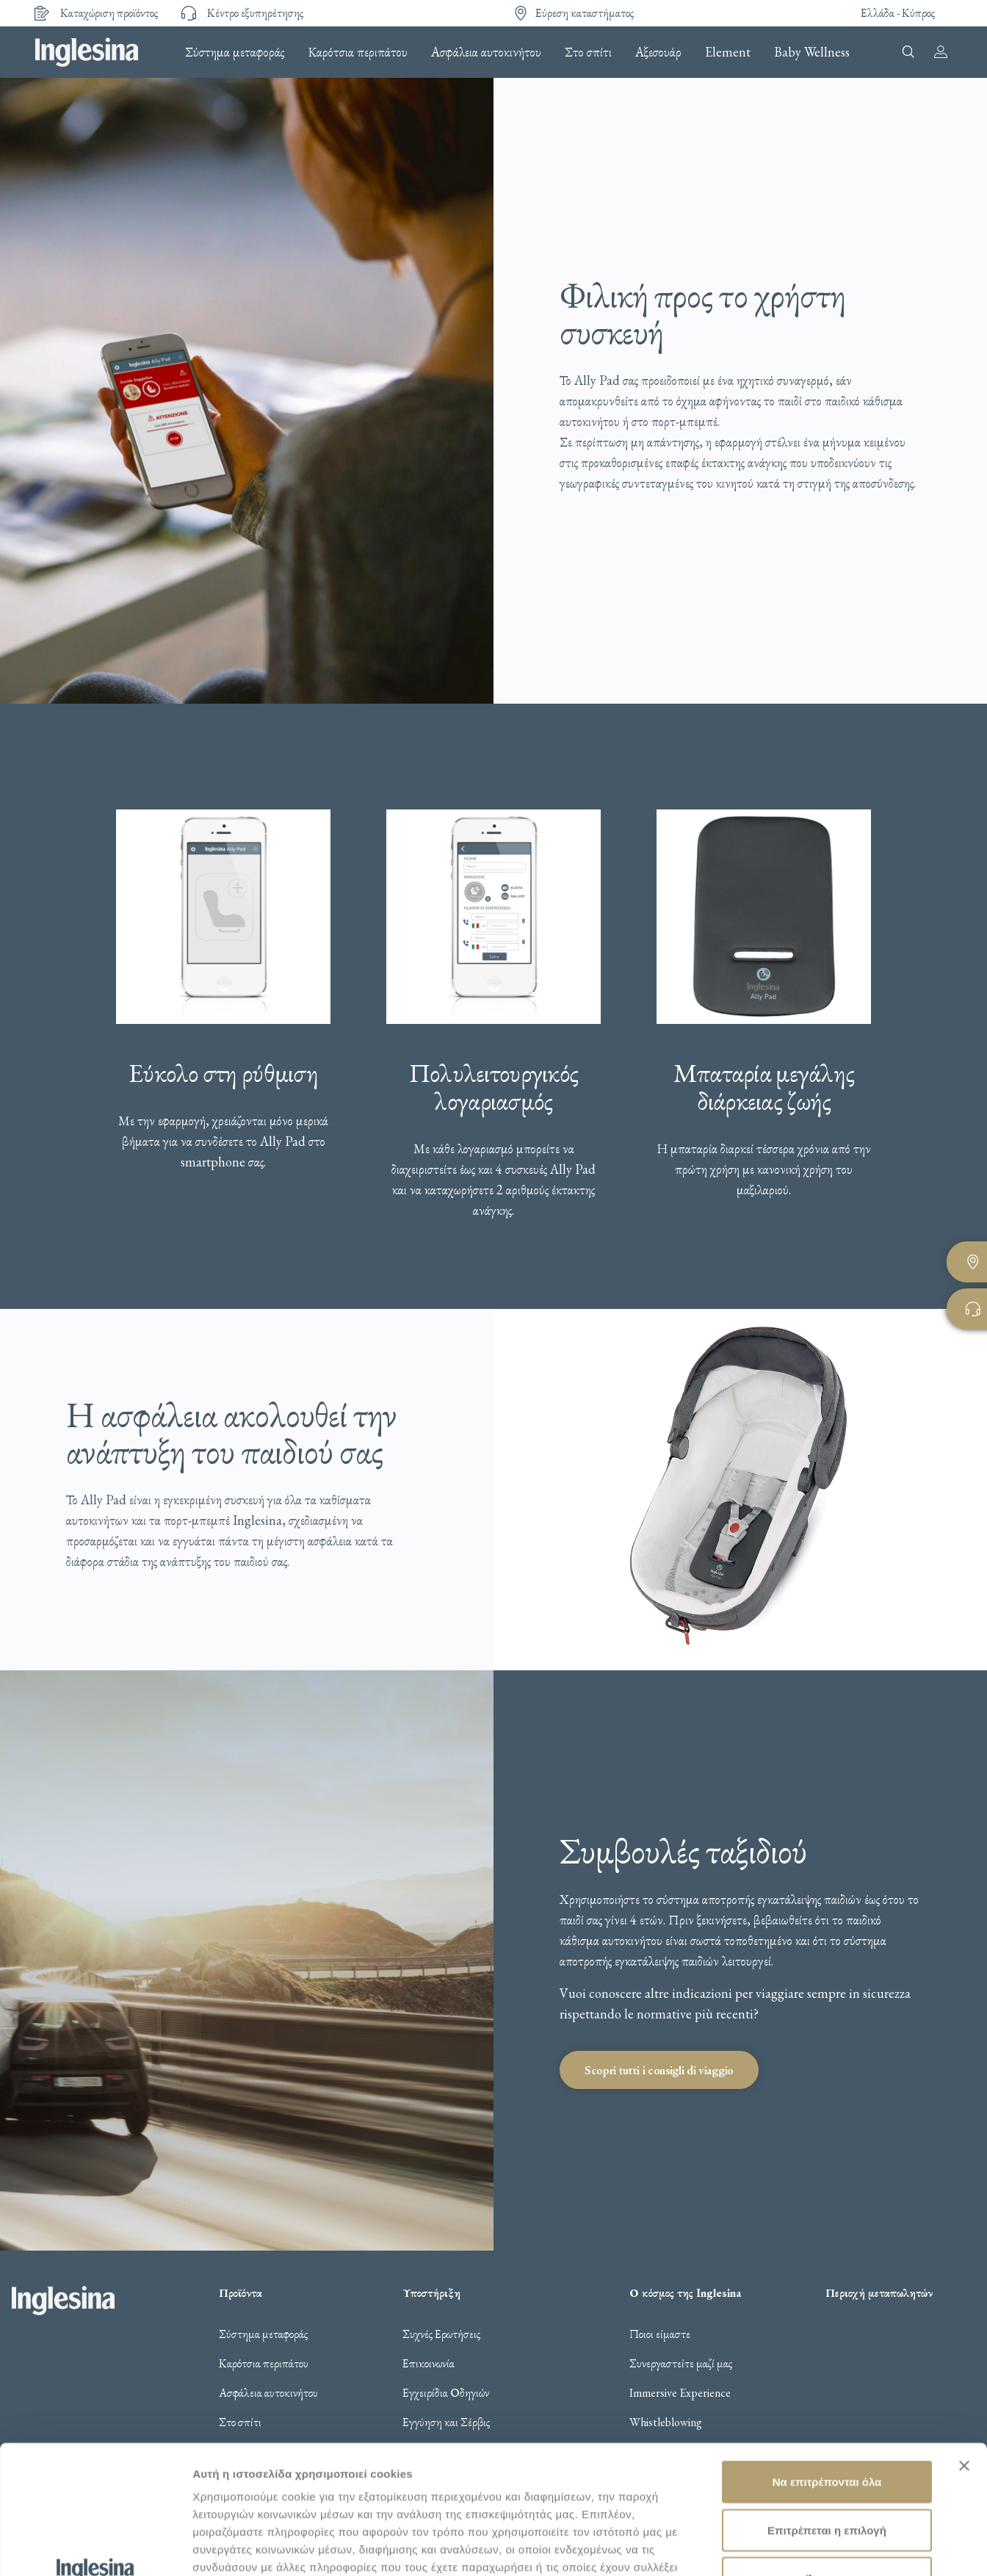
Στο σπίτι (588, 52)
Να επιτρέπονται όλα (827, 2361)
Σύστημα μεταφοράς (234, 52)
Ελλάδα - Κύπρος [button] (898, 13)
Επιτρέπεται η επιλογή (826, 2409)
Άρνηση (826, 2457)
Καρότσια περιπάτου (358, 52)
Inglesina (86, 52)
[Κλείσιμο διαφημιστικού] (964, 2345)
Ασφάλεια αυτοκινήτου (486, 52)
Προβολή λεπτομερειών (255, 2547)
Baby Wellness (812, 52)
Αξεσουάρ (658, 52)
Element (728, 52)
